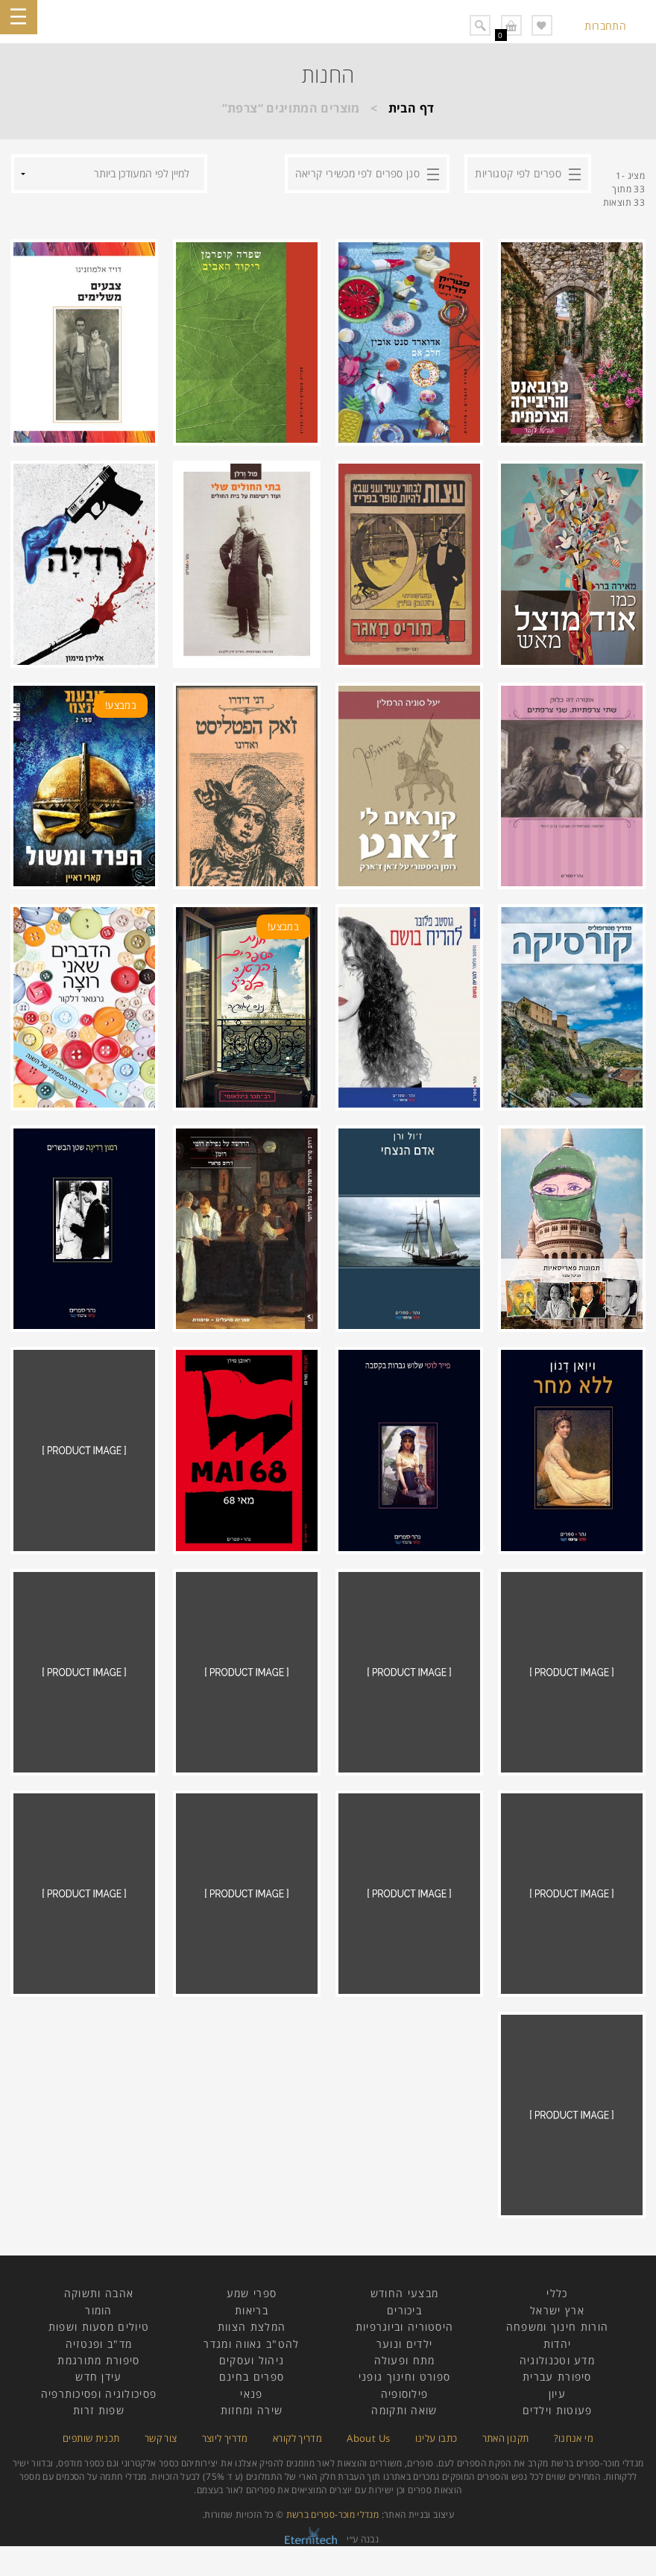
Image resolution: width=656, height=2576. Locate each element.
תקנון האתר (505, 2438)
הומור (99, 2310)
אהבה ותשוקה (98, 2293)
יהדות (557, 2344)
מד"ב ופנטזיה (99, 2344)
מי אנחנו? (573, 2438)
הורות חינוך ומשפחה (557, 2327)
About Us (368, 2438)
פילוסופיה (405, 2394)
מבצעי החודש (404, 2293)
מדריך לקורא (297, 2438)
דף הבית (411, 108)
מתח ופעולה (404, 2360)
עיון (557, 2394)
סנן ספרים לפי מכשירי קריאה (357, 173)
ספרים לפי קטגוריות (518, 173)
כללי (556, 2293)
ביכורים (404, 2310)
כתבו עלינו (436, 2438)
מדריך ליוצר (225, 2438)
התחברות (605, 26)
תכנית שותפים (91, 2438)
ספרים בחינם (251, 2377)
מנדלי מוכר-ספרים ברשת (332, 2514)
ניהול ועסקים (252, 2360)
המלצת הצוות (252, 2327)
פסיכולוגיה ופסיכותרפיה (99, 2394)
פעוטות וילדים (558, 2410)
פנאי (251, 2394)
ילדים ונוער (404, 2344)
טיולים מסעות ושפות (98, 2327)
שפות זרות (98, 2410)
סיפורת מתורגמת (98, 2360)
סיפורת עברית (557, 2377)
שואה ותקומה (404, 2410)
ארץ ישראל (557, 2310)
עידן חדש (98, 2377)
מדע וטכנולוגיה (557, 2360)
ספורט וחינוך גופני (404, 2377)
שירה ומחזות (252, 2410)
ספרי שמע (252, 2293)
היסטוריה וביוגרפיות (405, 2327)
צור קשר (161, 2438)
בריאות (251, 2310)
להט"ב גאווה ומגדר (251, 2344)
